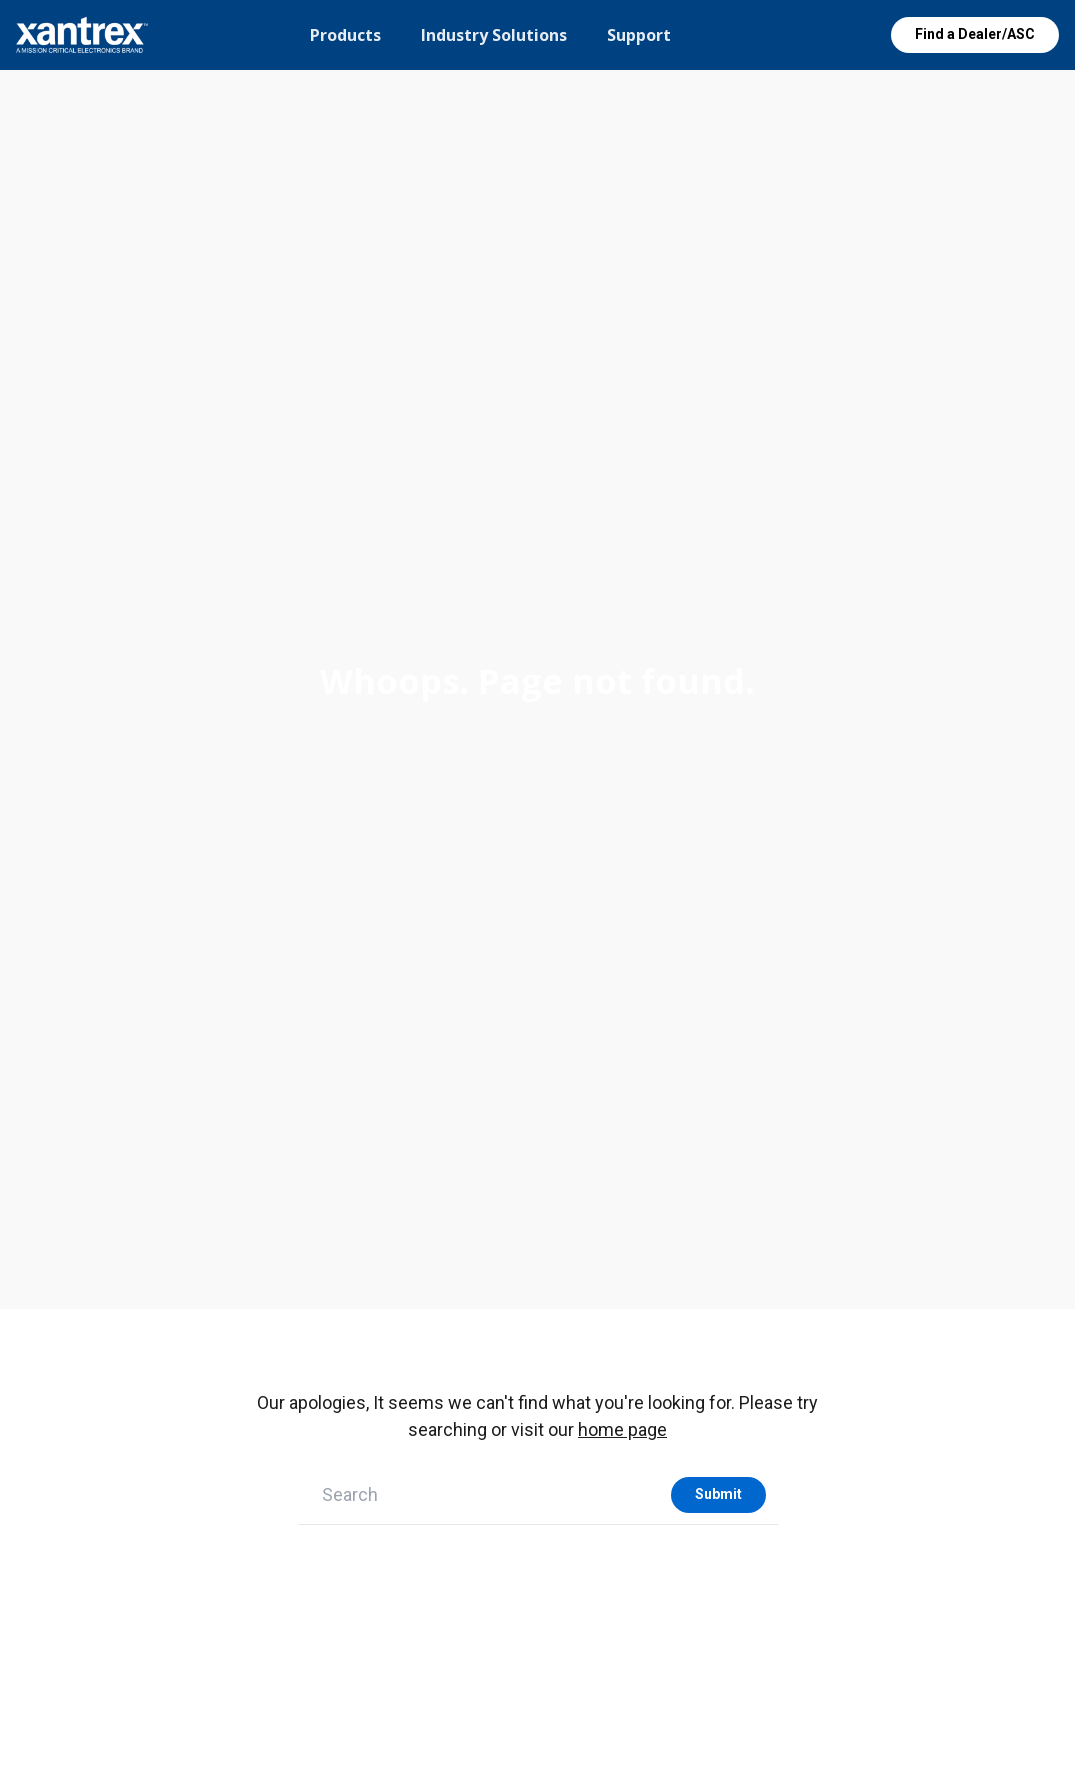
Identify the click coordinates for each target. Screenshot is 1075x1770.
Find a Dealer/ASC (975, 34)
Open (842, 35)
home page (622, 1429)
